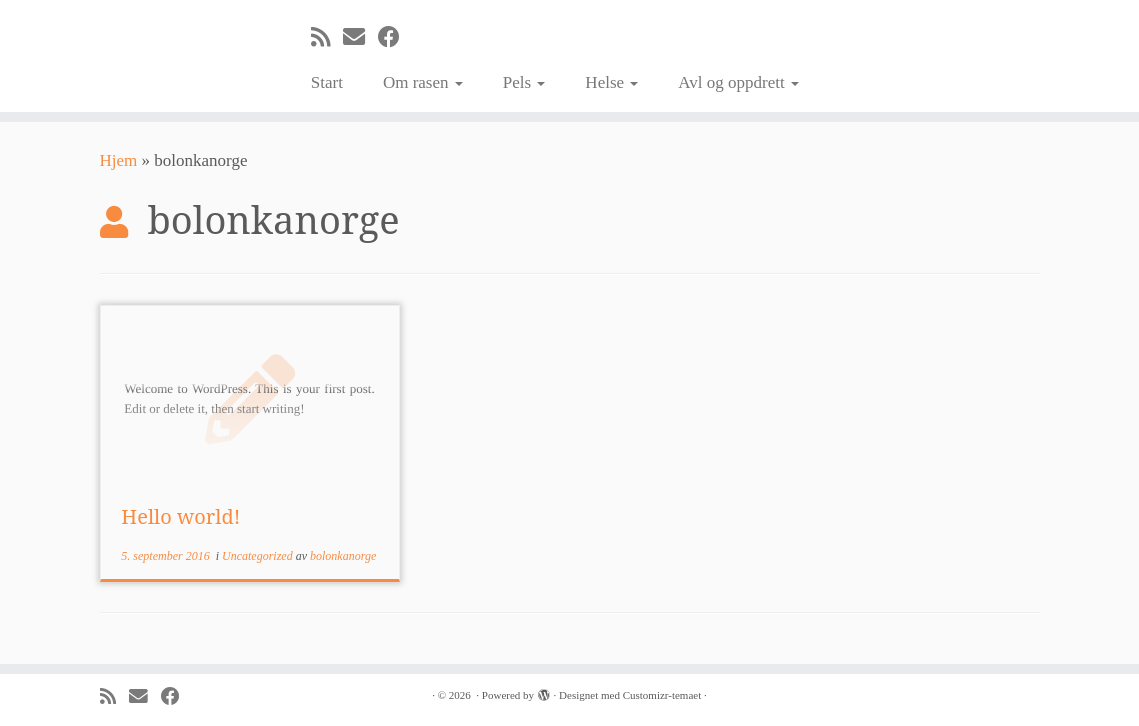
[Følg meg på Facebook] (395, 37)
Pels (524, 82)
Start (327, 82)
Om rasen (423, 82)
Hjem (119, 160)
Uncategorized (259, 556)
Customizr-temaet (662, 695)
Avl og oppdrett (738, 82)
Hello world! (180, 516)
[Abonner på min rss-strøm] (327, 37)
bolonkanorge (343, 556)
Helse (611, 82)
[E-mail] (360, 37)
